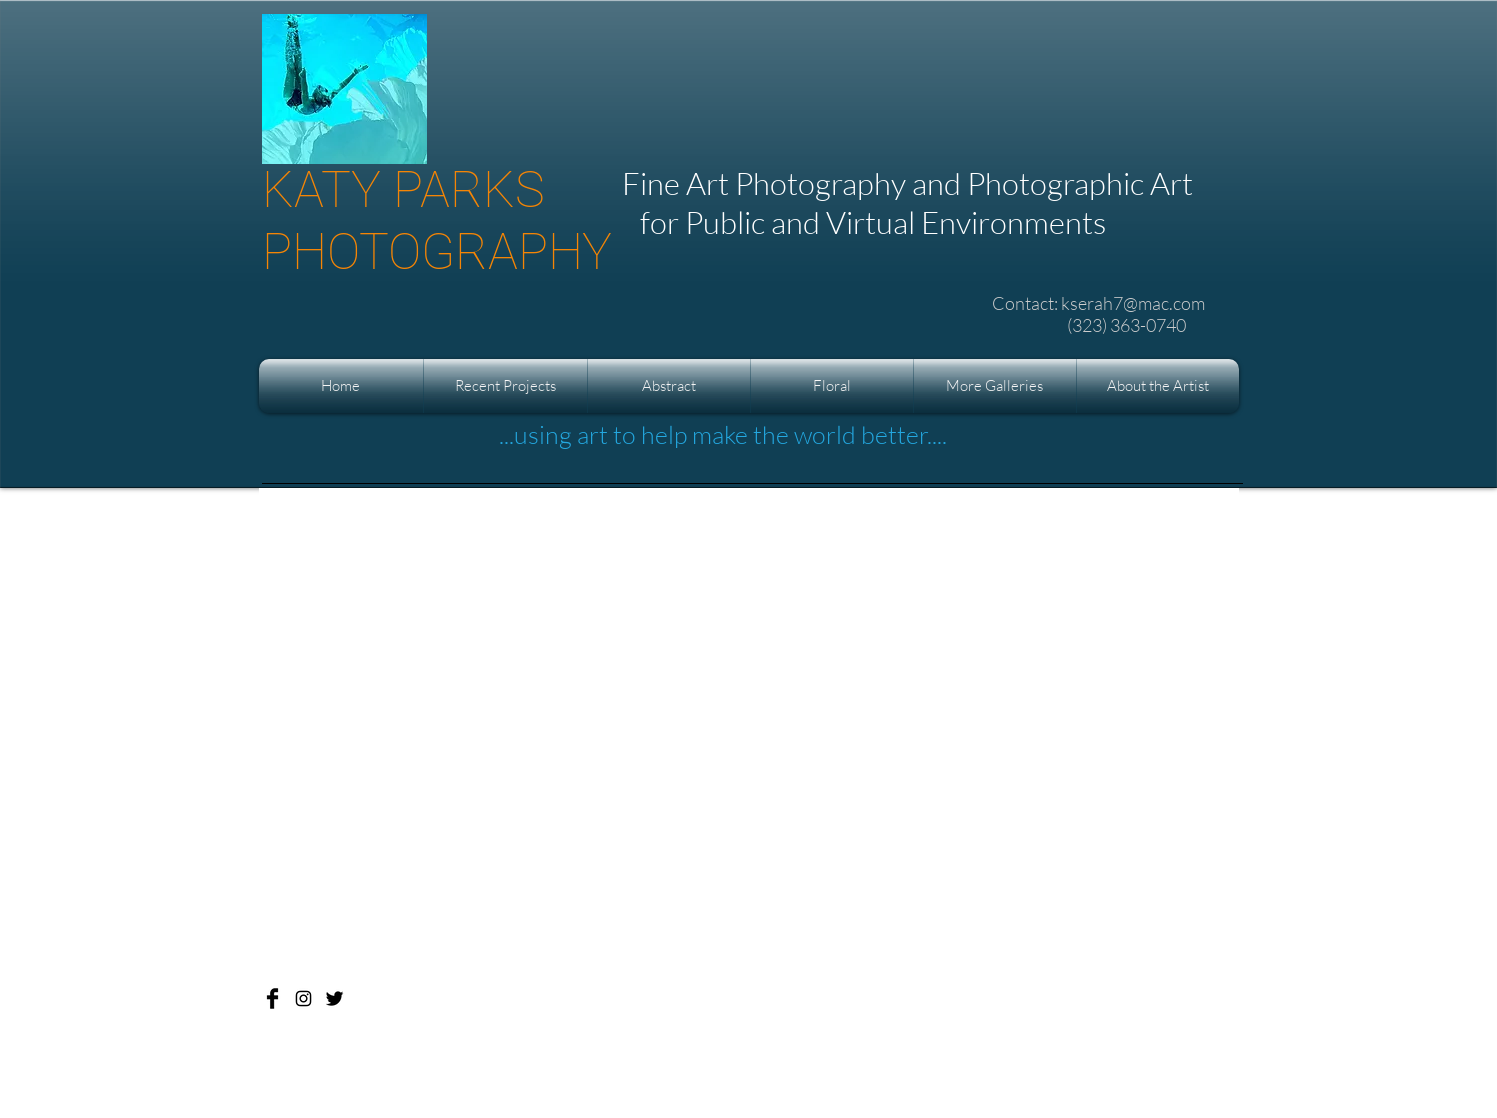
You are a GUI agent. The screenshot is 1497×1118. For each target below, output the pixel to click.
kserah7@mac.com (1133, 303)
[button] (505, 386)
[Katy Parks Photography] (272, 998)
